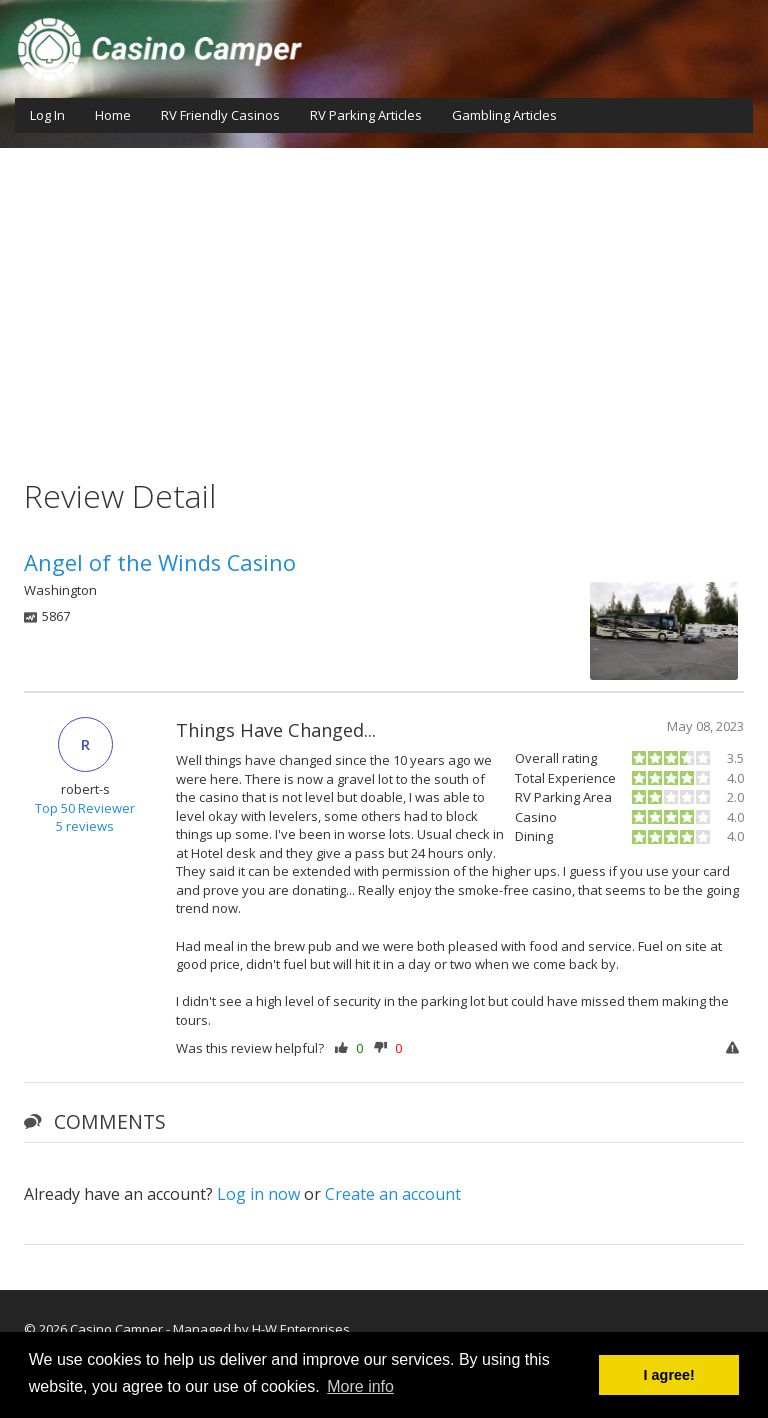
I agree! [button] (669, 1375)
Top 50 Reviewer (85, 808)
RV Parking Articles (366, 115)
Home (113, 115)
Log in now (258, 1194)
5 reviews (85, 826)
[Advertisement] (384, 298)
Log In (47, 115)
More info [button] (360, 1386)
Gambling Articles (504, 115)
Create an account (393, 1194)
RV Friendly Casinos (220, 115)
